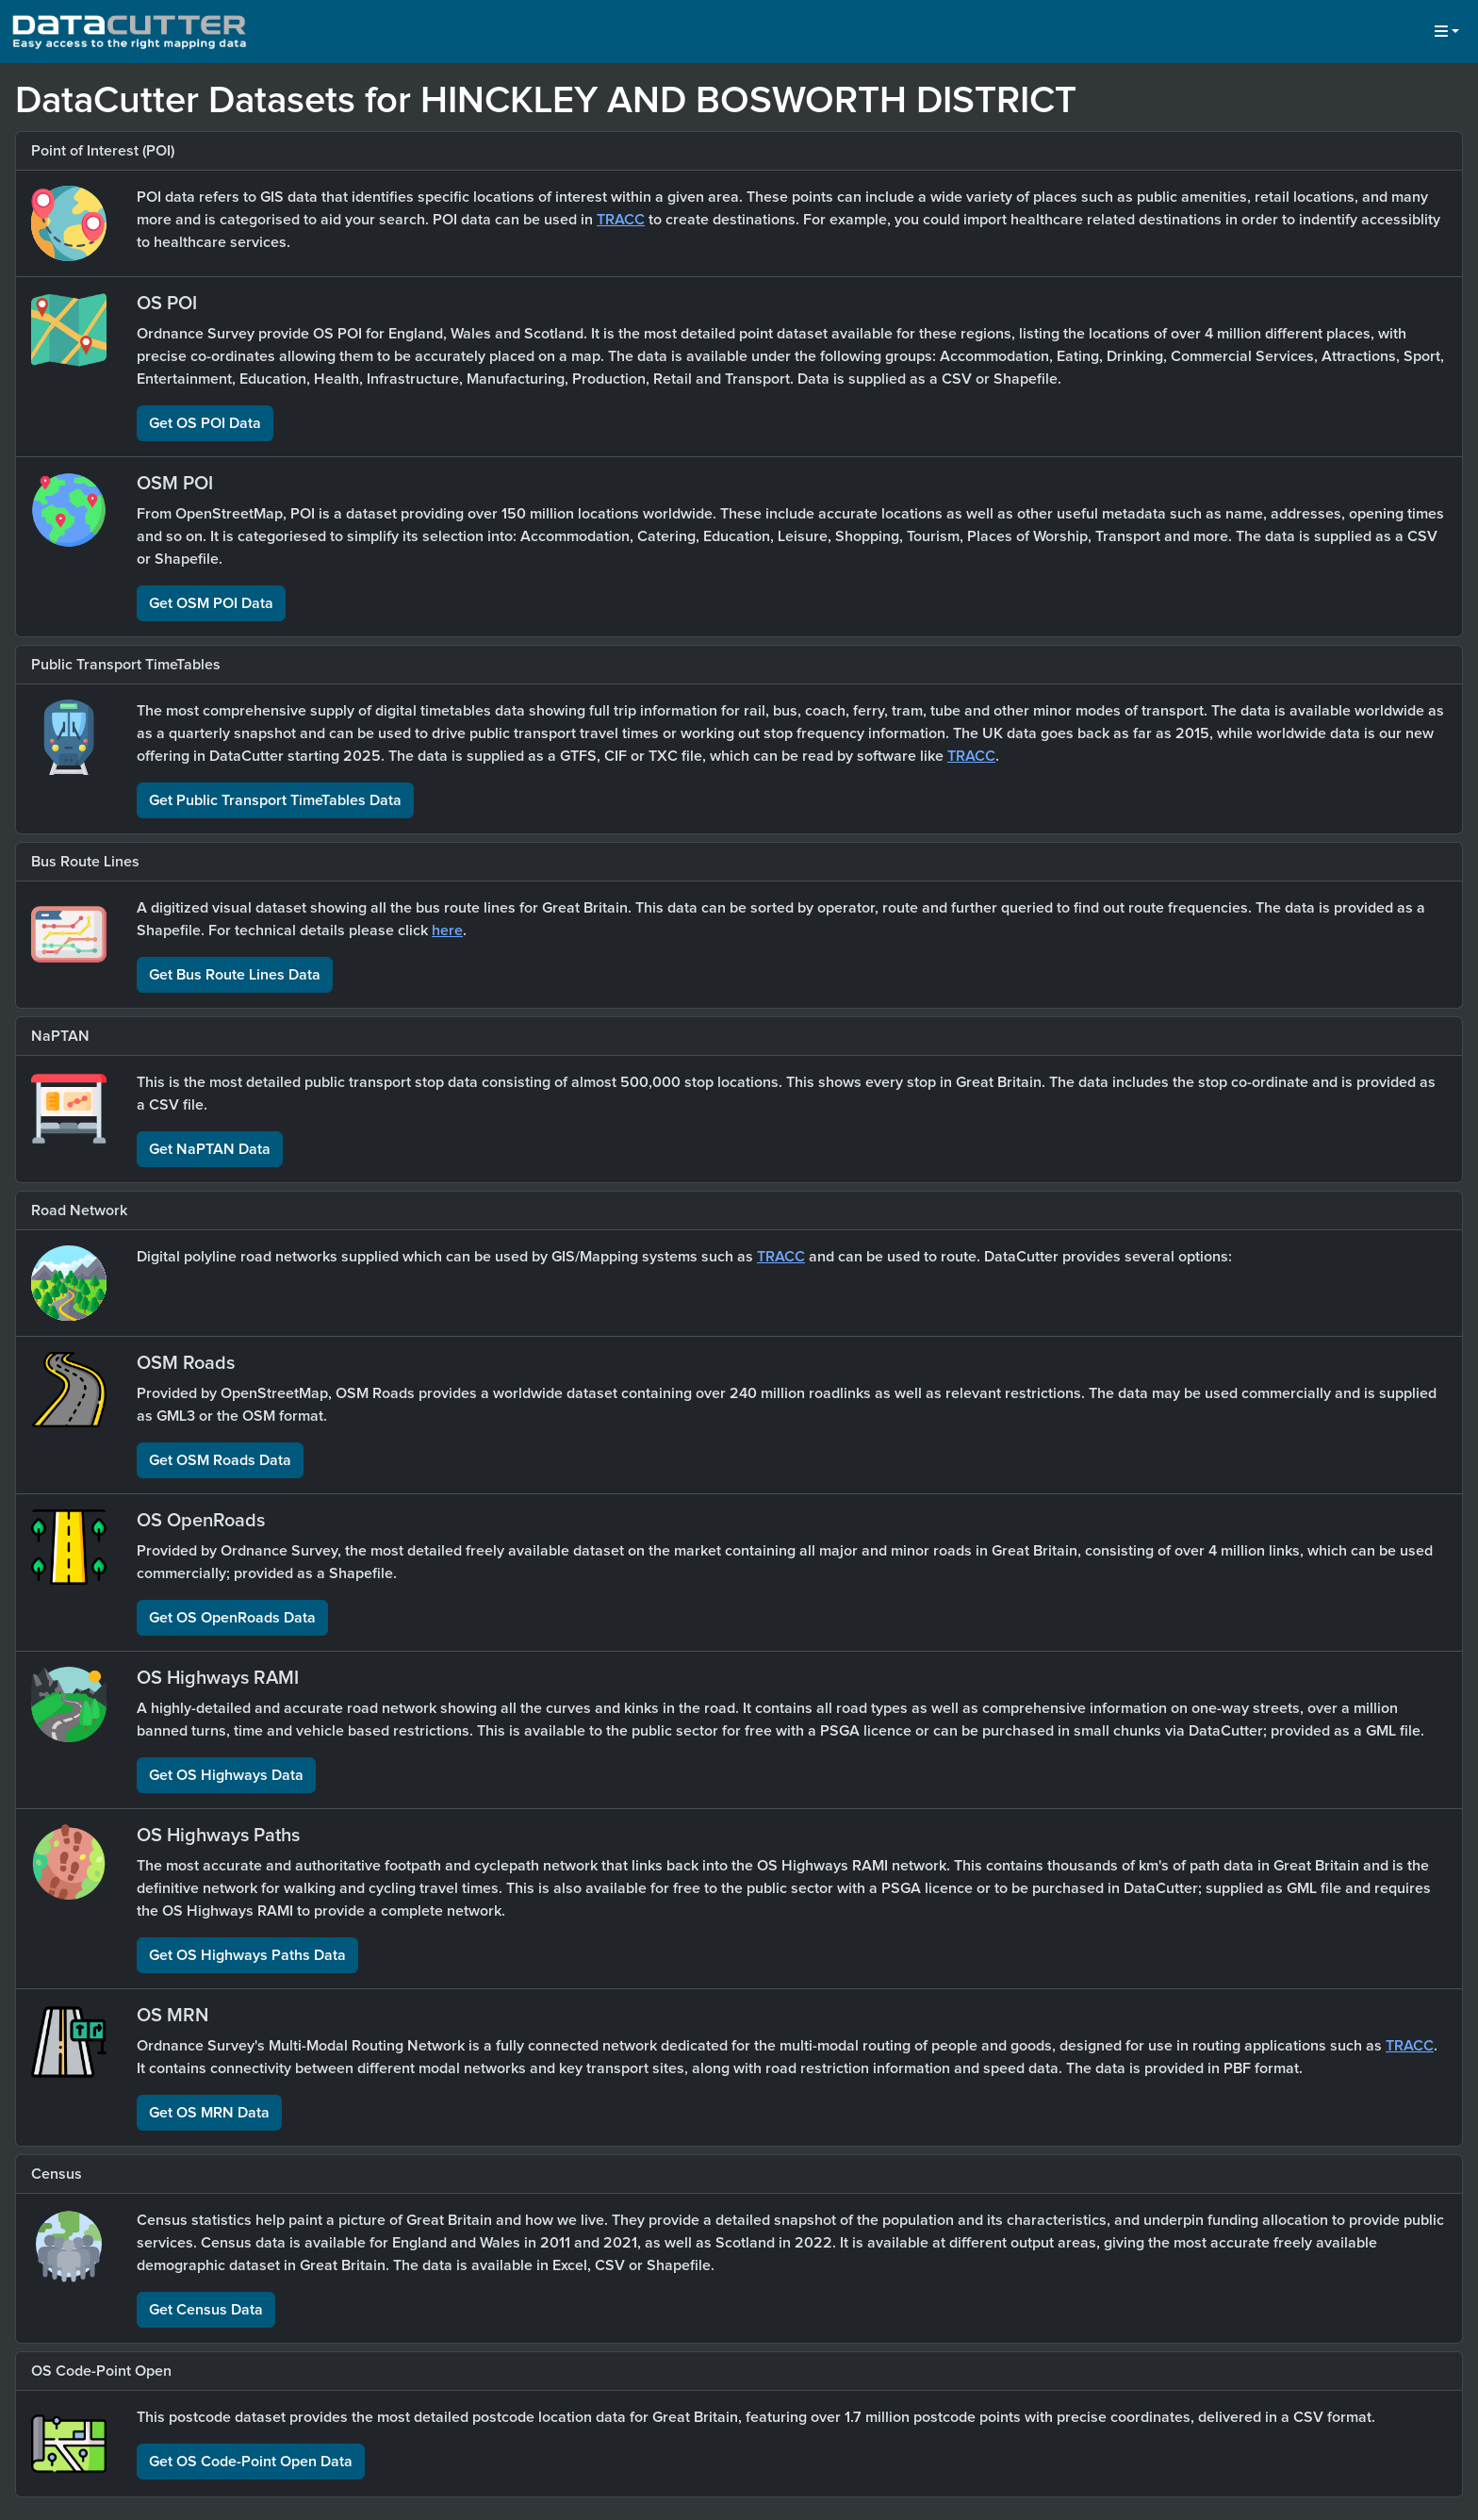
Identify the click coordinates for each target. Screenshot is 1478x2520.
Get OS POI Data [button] (205, 423)
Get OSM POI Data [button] (211, 603)
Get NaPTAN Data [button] (210, 1149)
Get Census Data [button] (206, 2309)
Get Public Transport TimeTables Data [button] (275, 800)
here (447, 930)
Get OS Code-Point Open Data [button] (251, 2461)
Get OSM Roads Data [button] (220, 1460)
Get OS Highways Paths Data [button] (247, 1955)
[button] (1447, 32)
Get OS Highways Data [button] (226, 1775)
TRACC (621, 219)
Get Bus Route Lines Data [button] (234, 974)
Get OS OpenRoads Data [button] (232, 1617)
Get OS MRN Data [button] (209, 2112)
